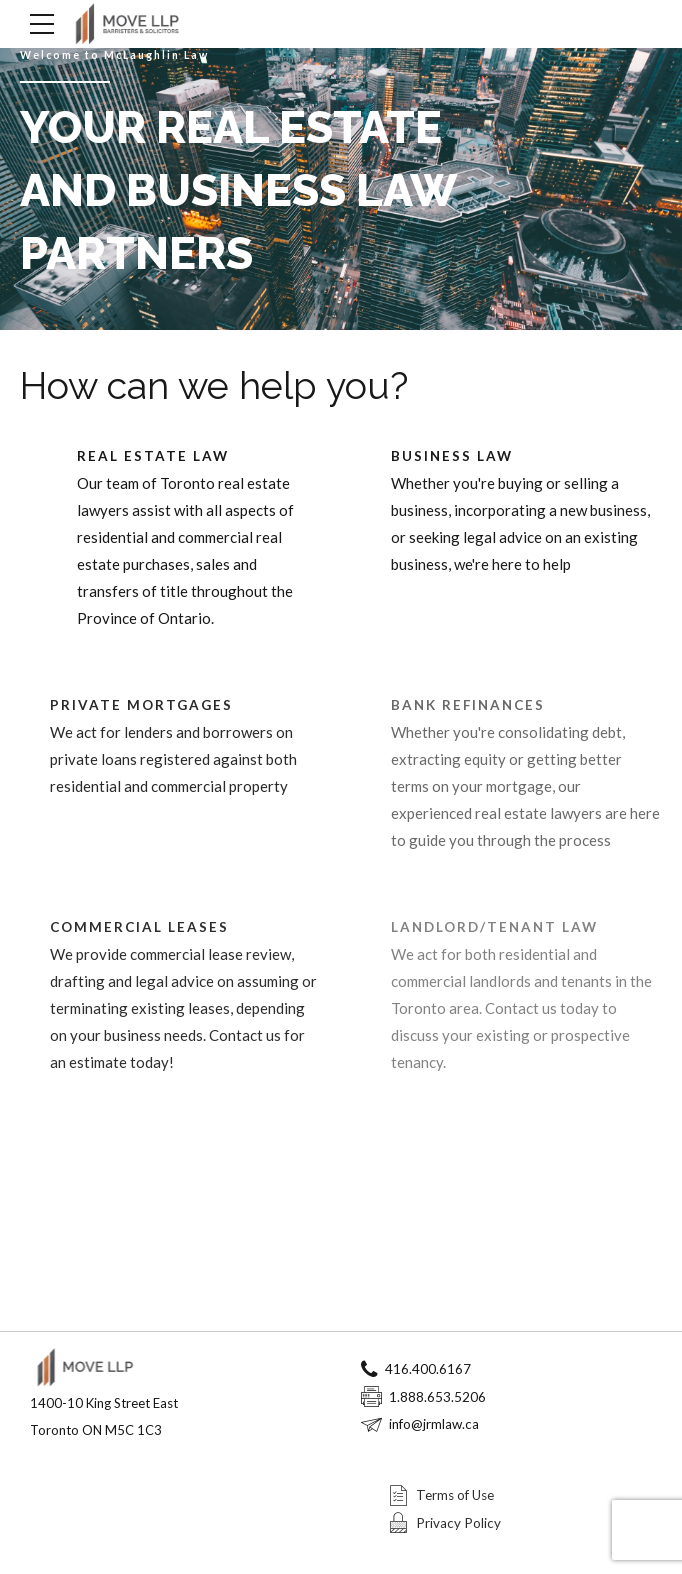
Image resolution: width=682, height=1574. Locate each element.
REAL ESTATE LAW (153, 456)
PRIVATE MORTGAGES (141, 705)
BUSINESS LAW (452, 456)
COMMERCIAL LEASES (139, 927)
